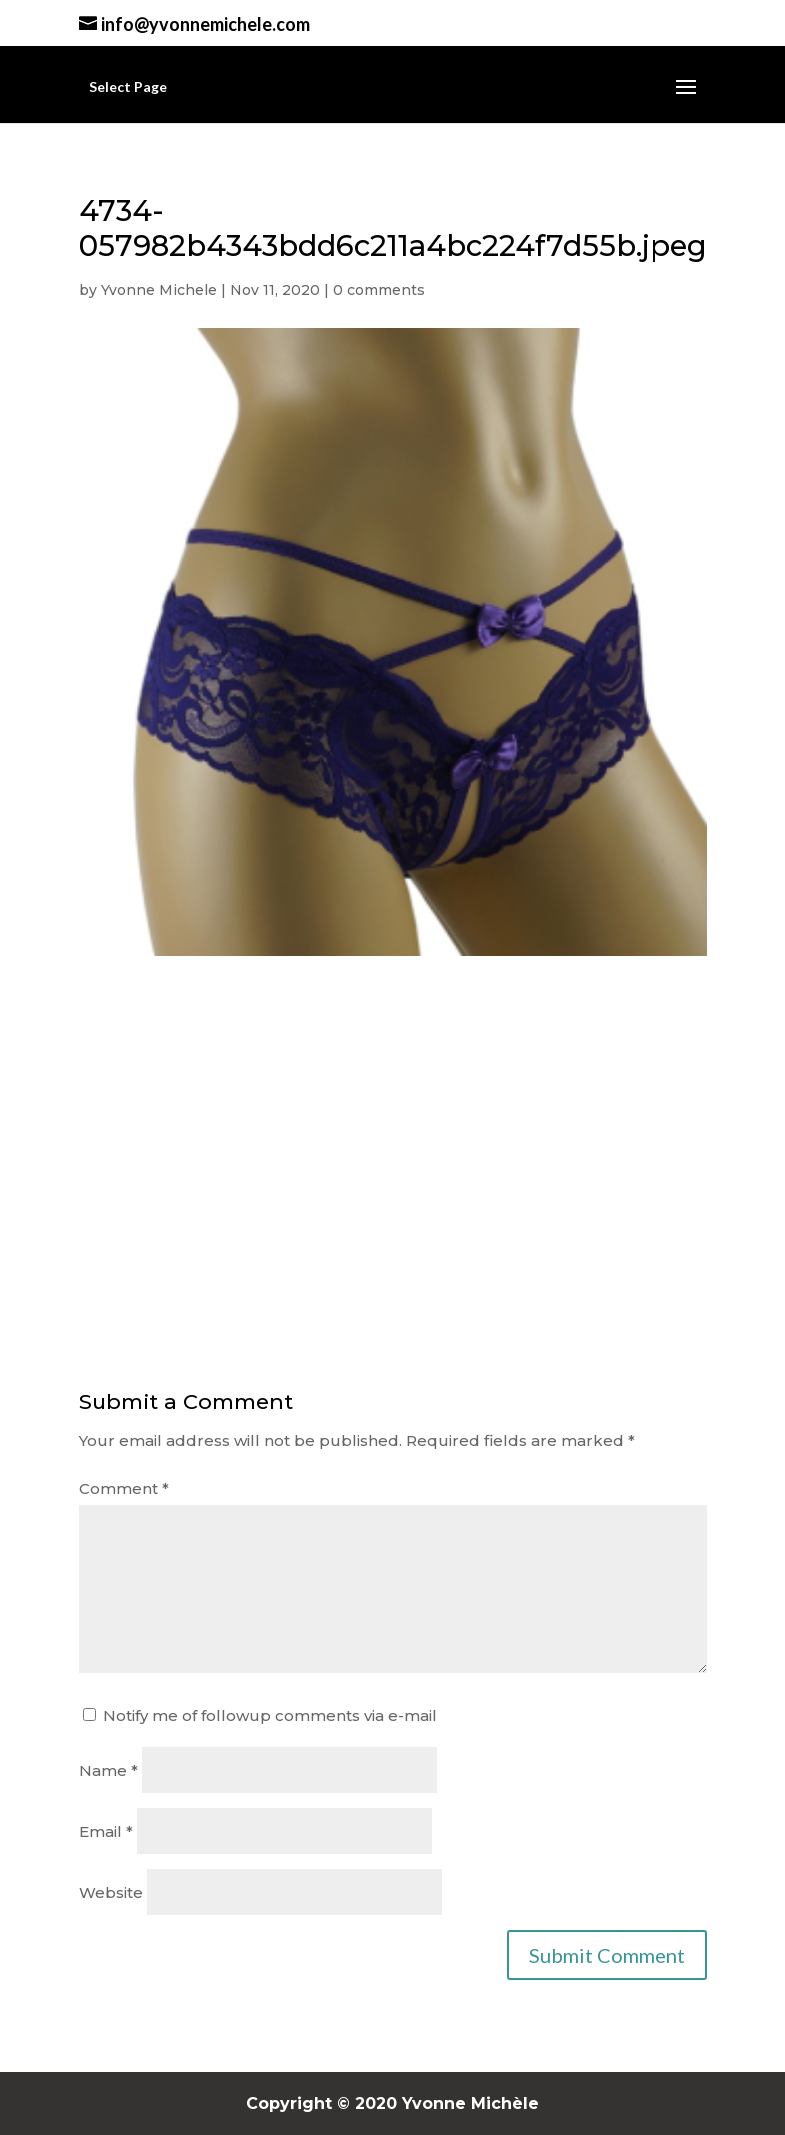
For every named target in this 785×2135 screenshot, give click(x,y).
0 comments (379, 290)
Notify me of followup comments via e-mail (270, 1715)
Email (106, 1831)
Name (108, 1770)
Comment (124, 1488)
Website (111, 1892)
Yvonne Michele (159, 290)
